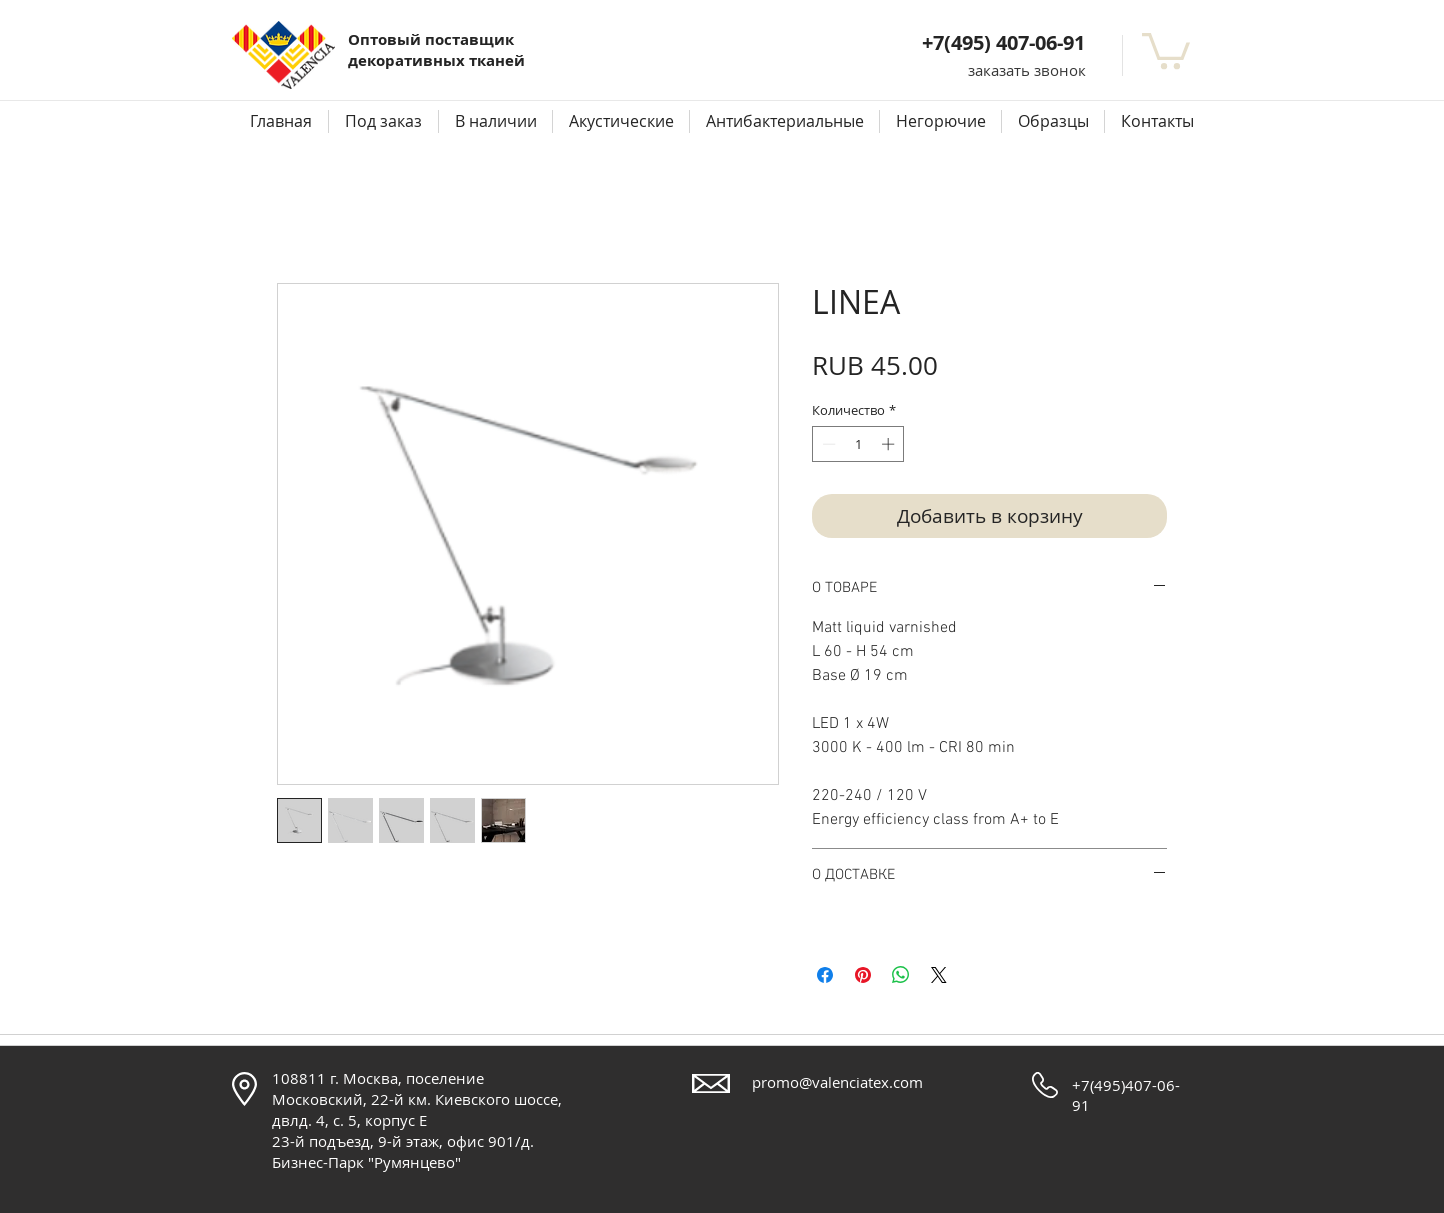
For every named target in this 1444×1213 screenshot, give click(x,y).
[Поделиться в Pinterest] (863, 975)
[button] (1027, 70)
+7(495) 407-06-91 (1003, 42)
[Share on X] (939, 975)
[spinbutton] (858, 444)
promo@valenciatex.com (837, 1082)
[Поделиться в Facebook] (825, 975)
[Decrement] (827, 444)
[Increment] (890, 444)
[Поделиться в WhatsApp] (901, 975)
